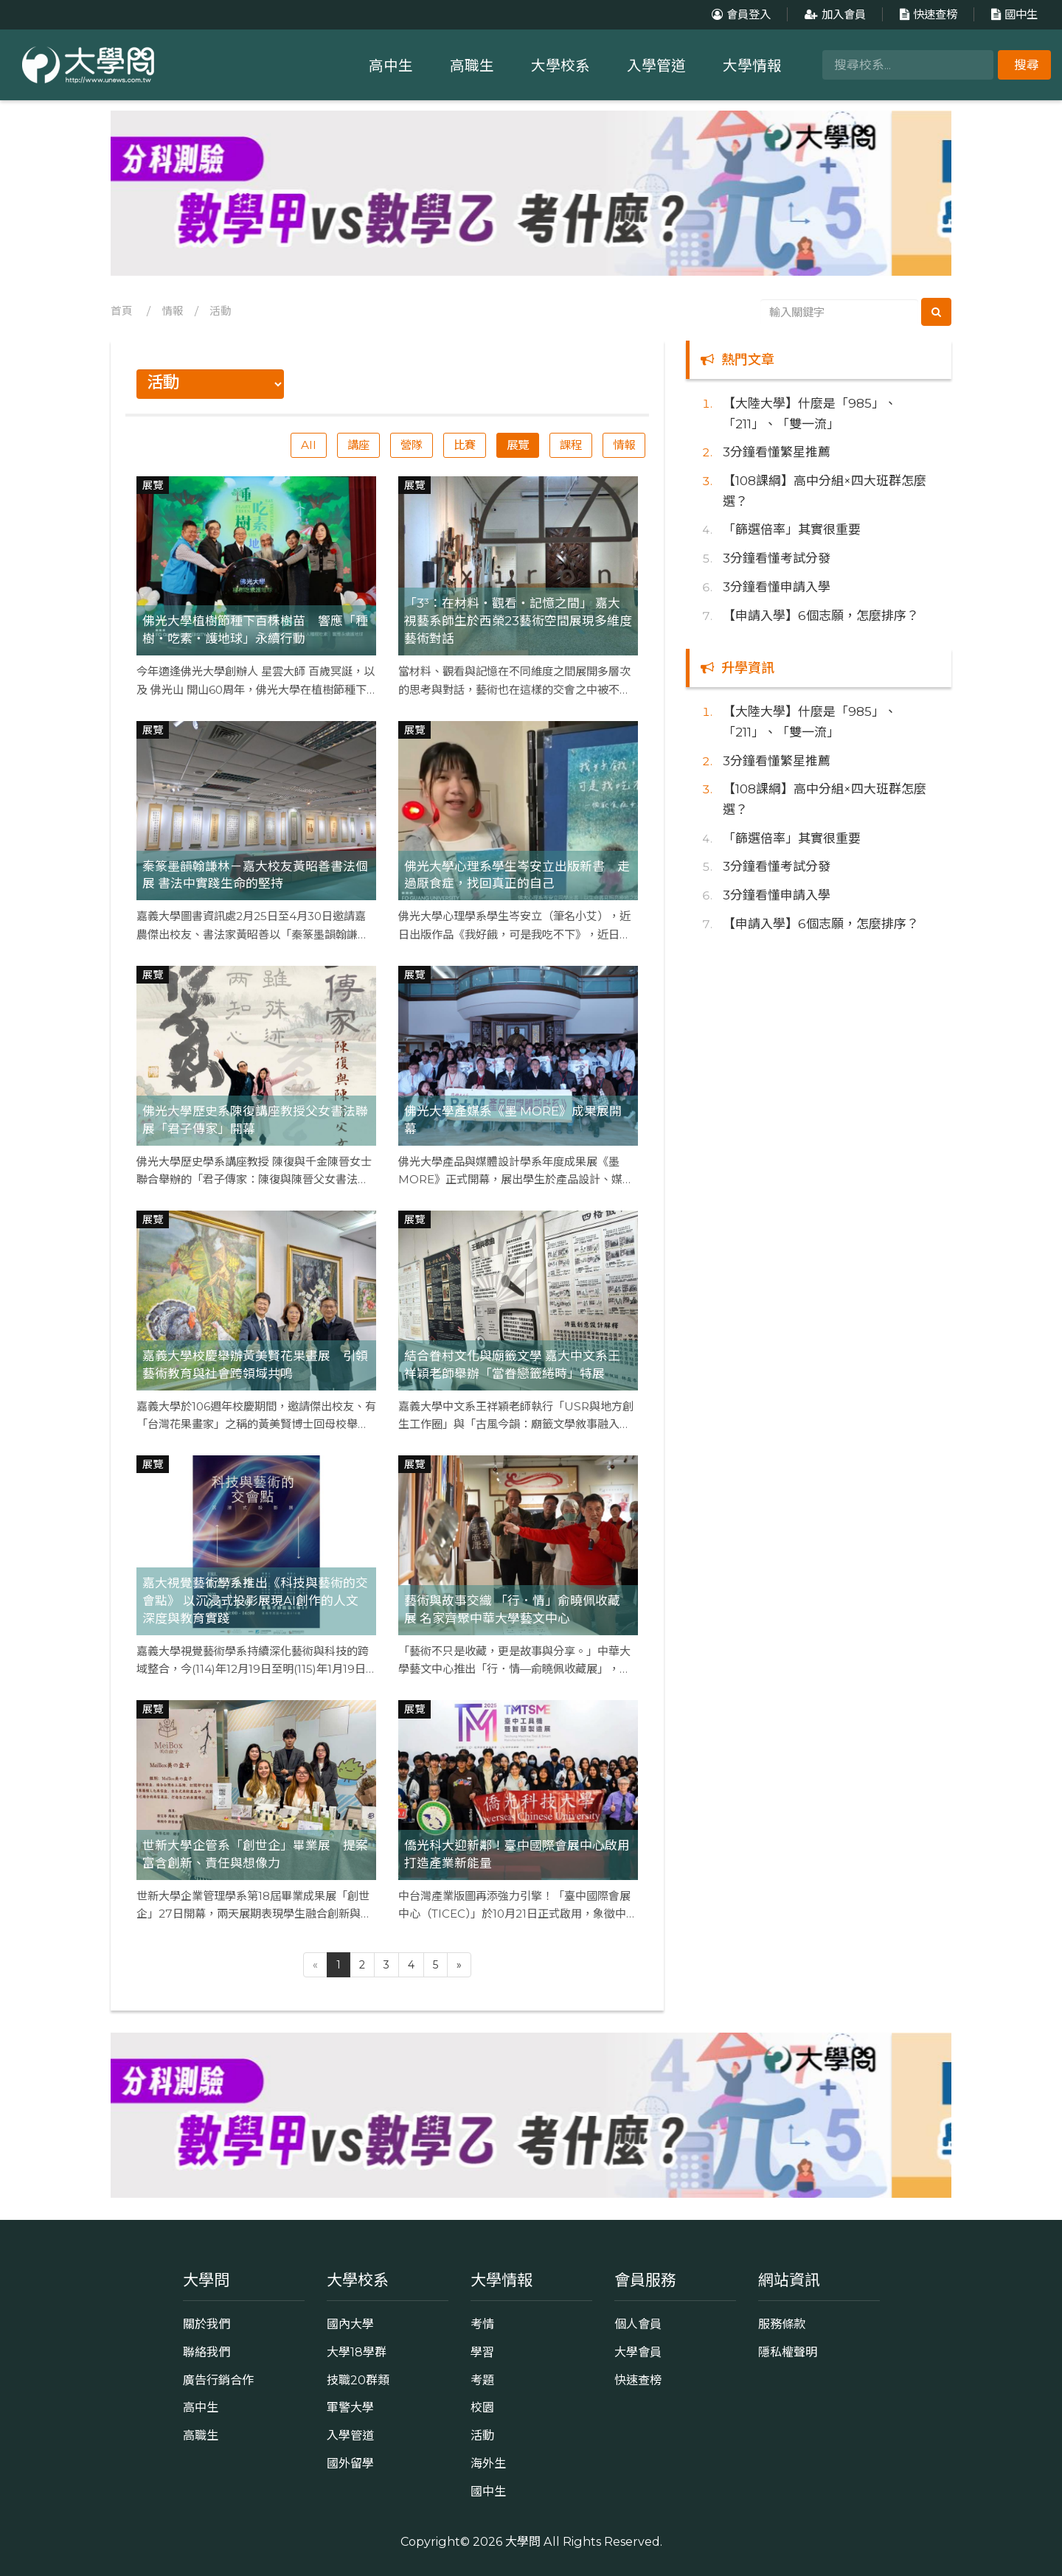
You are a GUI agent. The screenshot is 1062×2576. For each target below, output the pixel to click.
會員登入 (739, 14)
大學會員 (638, 2351)
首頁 (122, 311)
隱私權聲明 (787, 2351)
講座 (358, 445)
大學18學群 (356, 2351)
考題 (482, 2380)
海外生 (488, 2463)
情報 (173, 311)
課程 (571, 445)
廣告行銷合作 (218, 2380)
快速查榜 (926, 14)
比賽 (465, 445)
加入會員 (833, 14)
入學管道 (656, 65)
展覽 (518, 445)
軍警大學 (350, 2407)
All (308, 445)
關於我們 (206, 2323)
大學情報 (752, 65)
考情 (482, 2323)
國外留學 (350, 2463)
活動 (220, 311)
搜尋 (1026, 65)
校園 (482, 2407)
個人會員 (638, 2323)
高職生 (472, 65)
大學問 (523, 2541)
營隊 (411, 445)
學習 (482, 2351)
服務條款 (781, 2323)
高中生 (391, 65)
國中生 (1013, 14)
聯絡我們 (206, 2351)
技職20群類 (358, 2380)
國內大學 (350, 2323)
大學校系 (560, 65)
